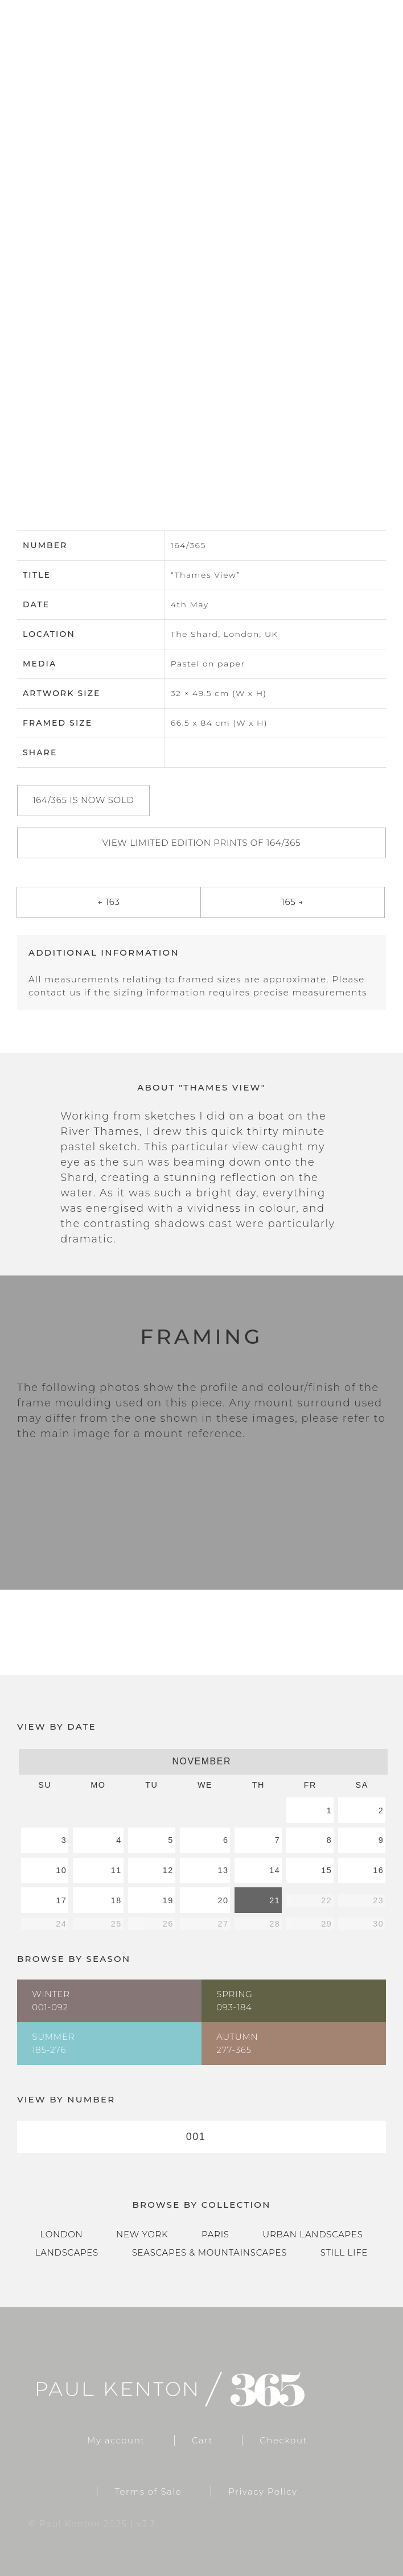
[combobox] (201, 2137)
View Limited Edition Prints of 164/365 (201, 842)
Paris (215, 2234)
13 (222, 1870)
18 (116, 1900)
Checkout (283, 2440)
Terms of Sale (148, 2491)
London (61, 2234)
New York (142, 2234)
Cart (202, 2440)
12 (168, 1870)
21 (274, 1900)
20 (222, 1900)
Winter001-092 (51, 2001)
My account (116, 2440)
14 (274, 1870)
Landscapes (66, 2252)
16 (378, 1870)
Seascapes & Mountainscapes (209, 2252)
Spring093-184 (234, 2001)
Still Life (344, 2252)
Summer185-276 (53, 2043)
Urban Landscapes (312, 2234)
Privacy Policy (262, 2491)
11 (116, 1870)
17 (61, 1900)
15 (326, 1870)
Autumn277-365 (237, 2043)
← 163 (108, 901)
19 (168, 1900)
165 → (292, 901)
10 (61, 1870)
